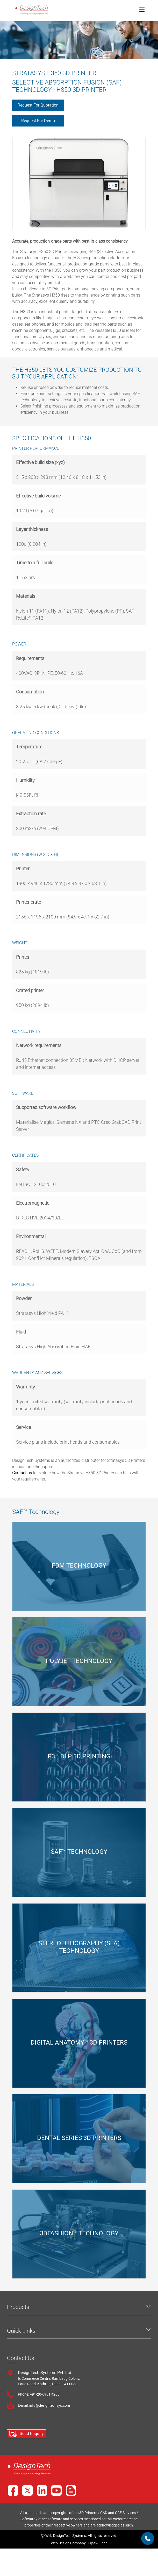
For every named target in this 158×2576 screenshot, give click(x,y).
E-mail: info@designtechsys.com (44, 2405)
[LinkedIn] (42, 2490)
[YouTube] (56, 2490)
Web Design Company (68, 2543)
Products (18, 2307)
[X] (27, 2490)
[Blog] (71, 2490)
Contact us (22, 1472)
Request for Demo (38, 120)
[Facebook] (13, 2490)
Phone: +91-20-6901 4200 (39, 2394)
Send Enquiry (26, 2434)
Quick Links (21, 2331)
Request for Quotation (38, 105)
